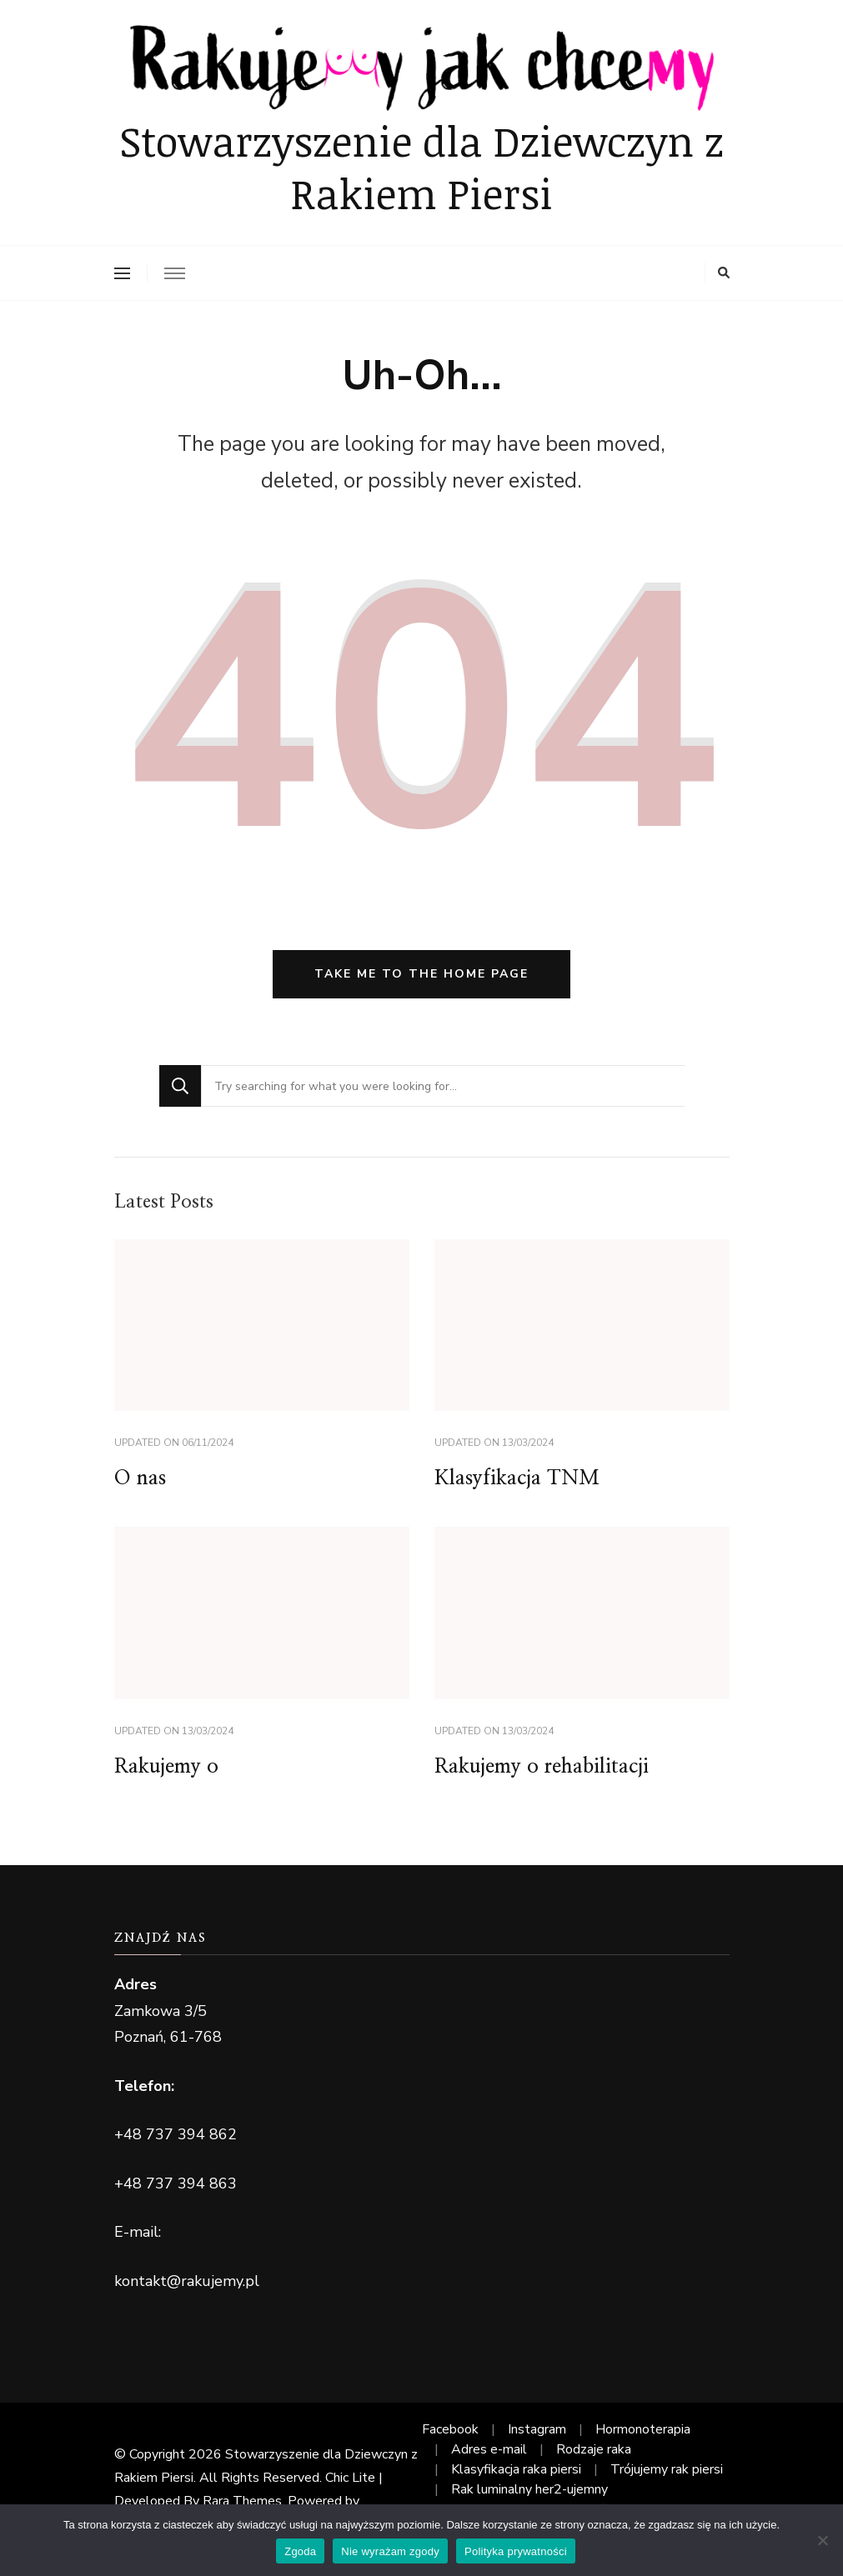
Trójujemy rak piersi (666, 2469)
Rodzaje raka (593, 2449)
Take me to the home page (421, 974)
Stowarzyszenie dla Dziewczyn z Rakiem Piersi (421, 167)
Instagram (537, 2429)
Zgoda (300, 2551)
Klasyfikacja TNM (517, 1478)
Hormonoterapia (642, 2429)
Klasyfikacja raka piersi (516, 2469)
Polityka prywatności (515, 2551)
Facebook (450, 2429)
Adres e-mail (489, 2449)
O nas (140, 1478)
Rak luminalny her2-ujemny (529, 2489)
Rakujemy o (166, 1767)
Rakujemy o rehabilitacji (541, 1767)
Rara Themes (242, 2501)
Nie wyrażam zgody (390, 2551)
